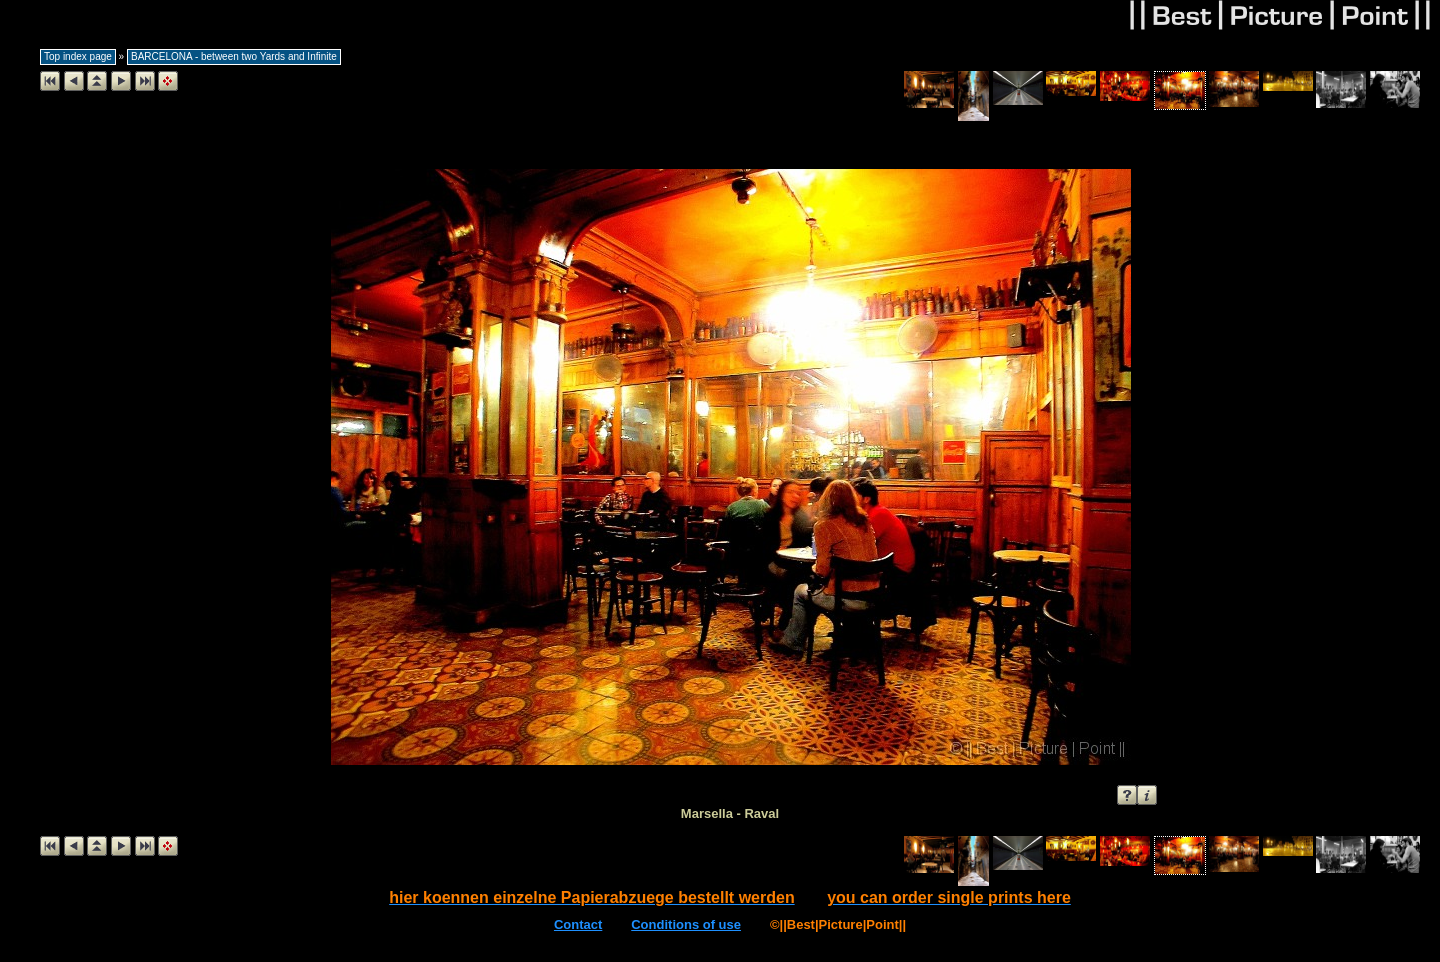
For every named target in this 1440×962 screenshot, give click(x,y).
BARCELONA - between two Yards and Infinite (234, 56)
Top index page (78, 56)
